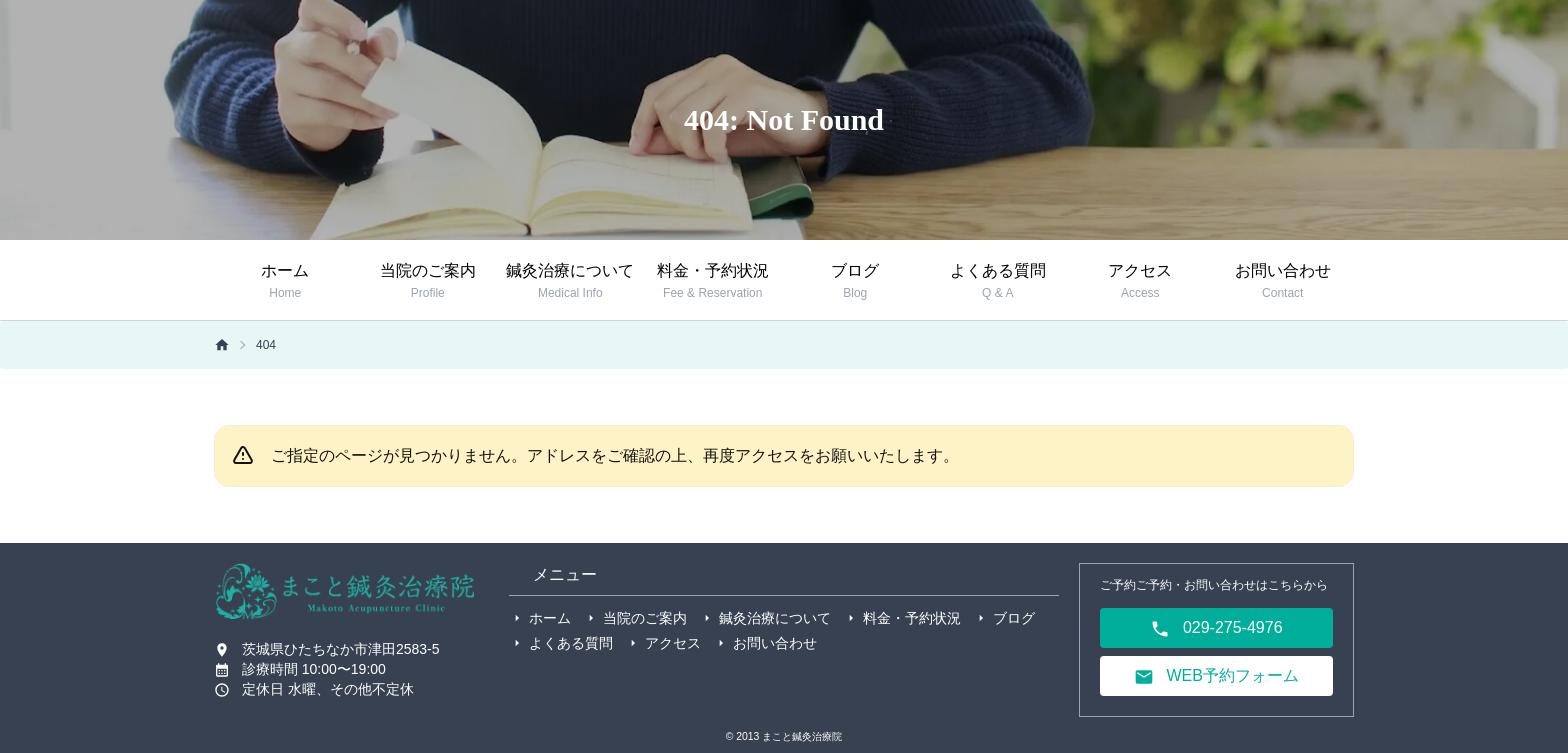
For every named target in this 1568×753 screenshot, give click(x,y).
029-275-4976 (1216, 629)
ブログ (1014, 618)
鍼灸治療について (775, 618)
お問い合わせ (775, 643)
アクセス (673, 643)
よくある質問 (571, 643)
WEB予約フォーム (1216, 677)
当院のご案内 (645, 618)
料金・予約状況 (912, 618)
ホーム (550, 618)
